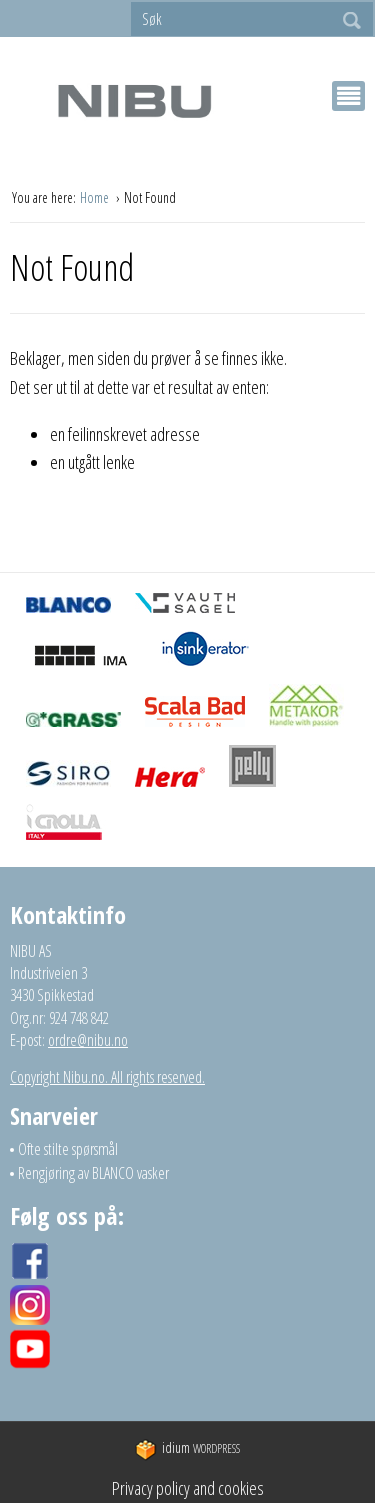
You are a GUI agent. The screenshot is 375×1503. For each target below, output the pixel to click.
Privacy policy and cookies (188, 1488)
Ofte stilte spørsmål (68, 1149)
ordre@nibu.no (88, 1040)
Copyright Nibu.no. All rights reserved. (107, 1077)
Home (96, 197)
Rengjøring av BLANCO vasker (93, 1173)
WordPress (187, 1448)
